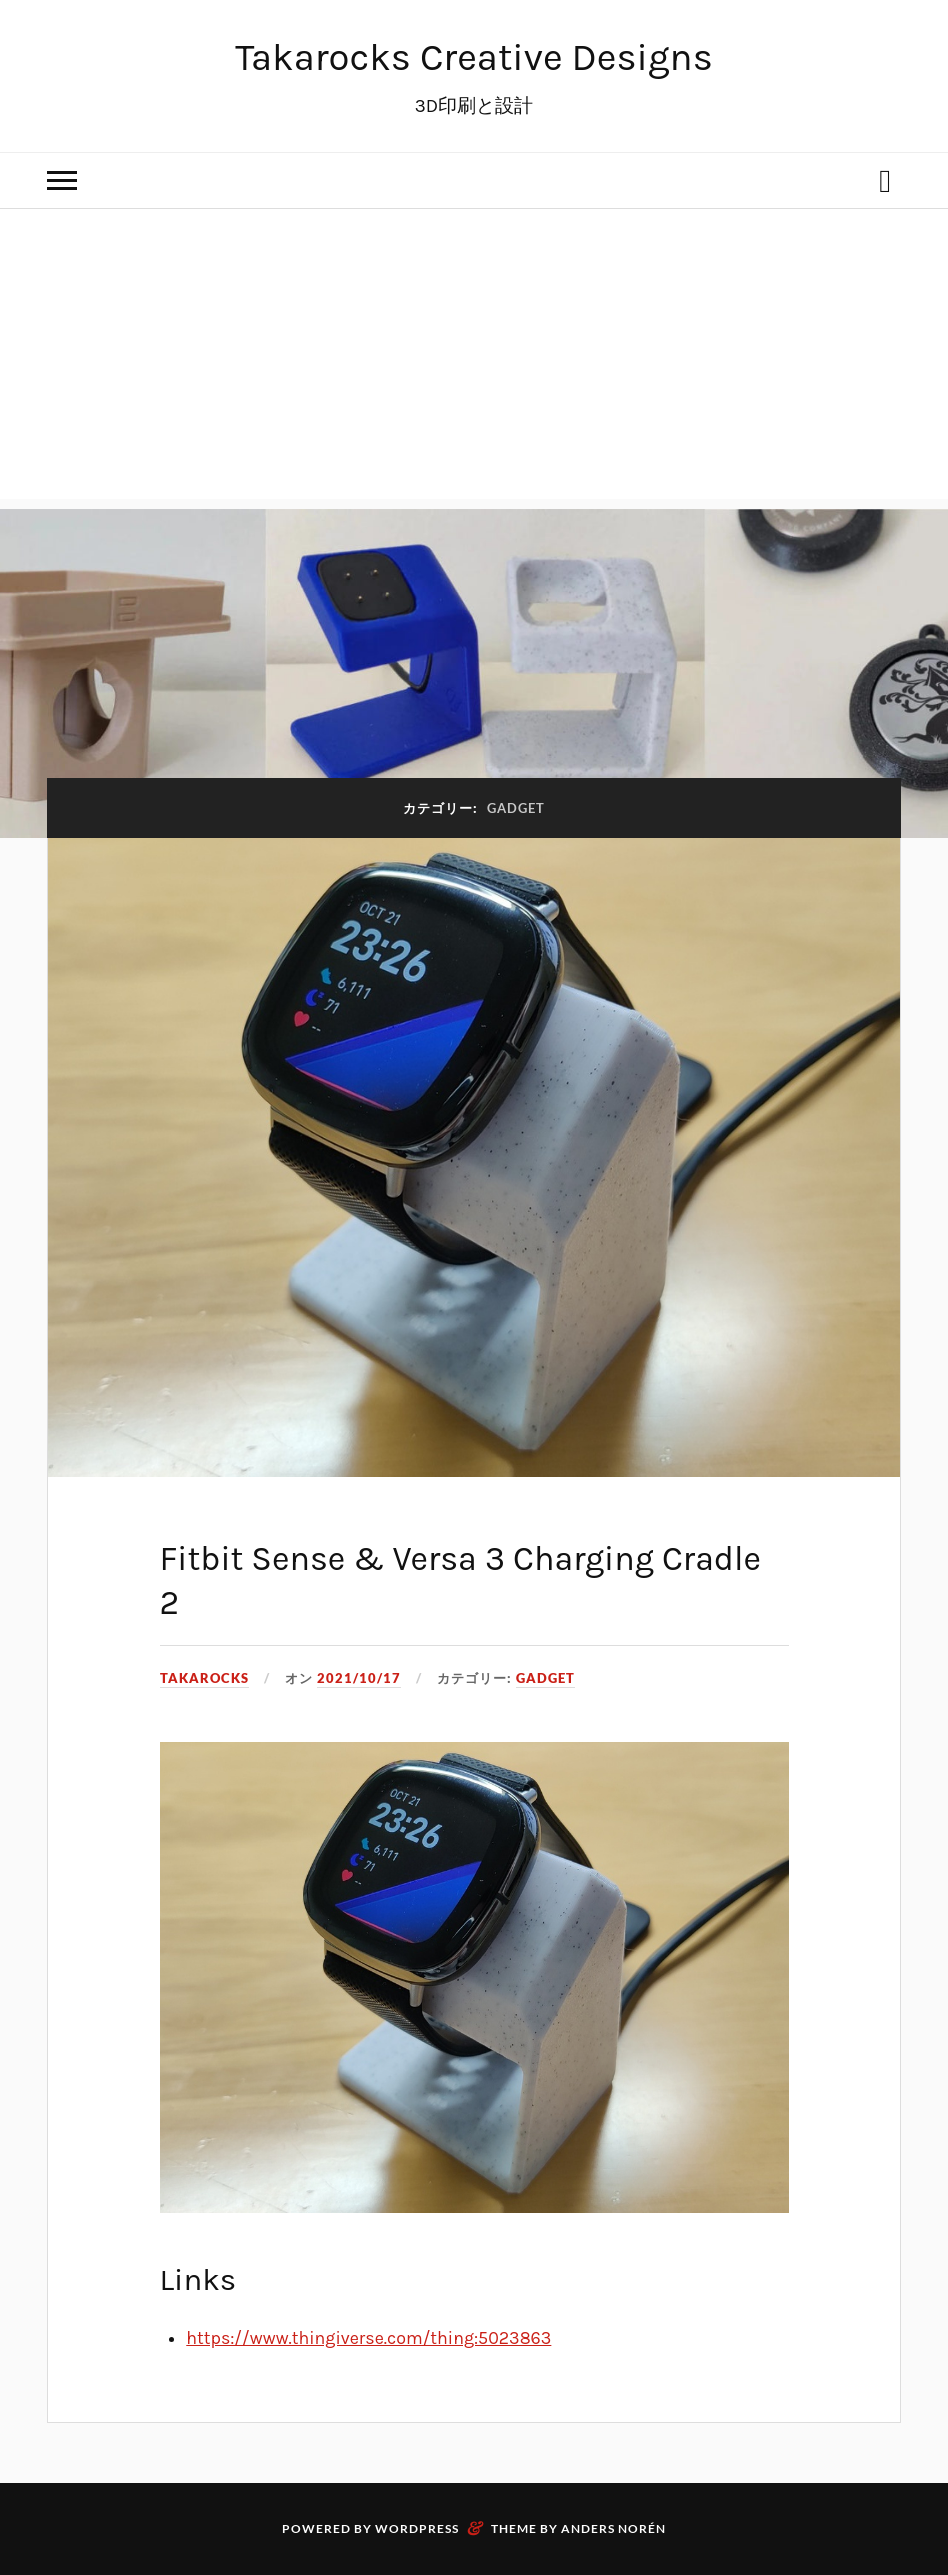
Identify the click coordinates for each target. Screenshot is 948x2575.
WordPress (417, 2528)
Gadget (545, 1678)
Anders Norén (613, 2528)
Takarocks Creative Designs (474, 57)
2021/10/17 (359, 1678)
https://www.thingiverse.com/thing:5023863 (368, 2338)
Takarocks (204, 1678)
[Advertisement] (474, 359)
